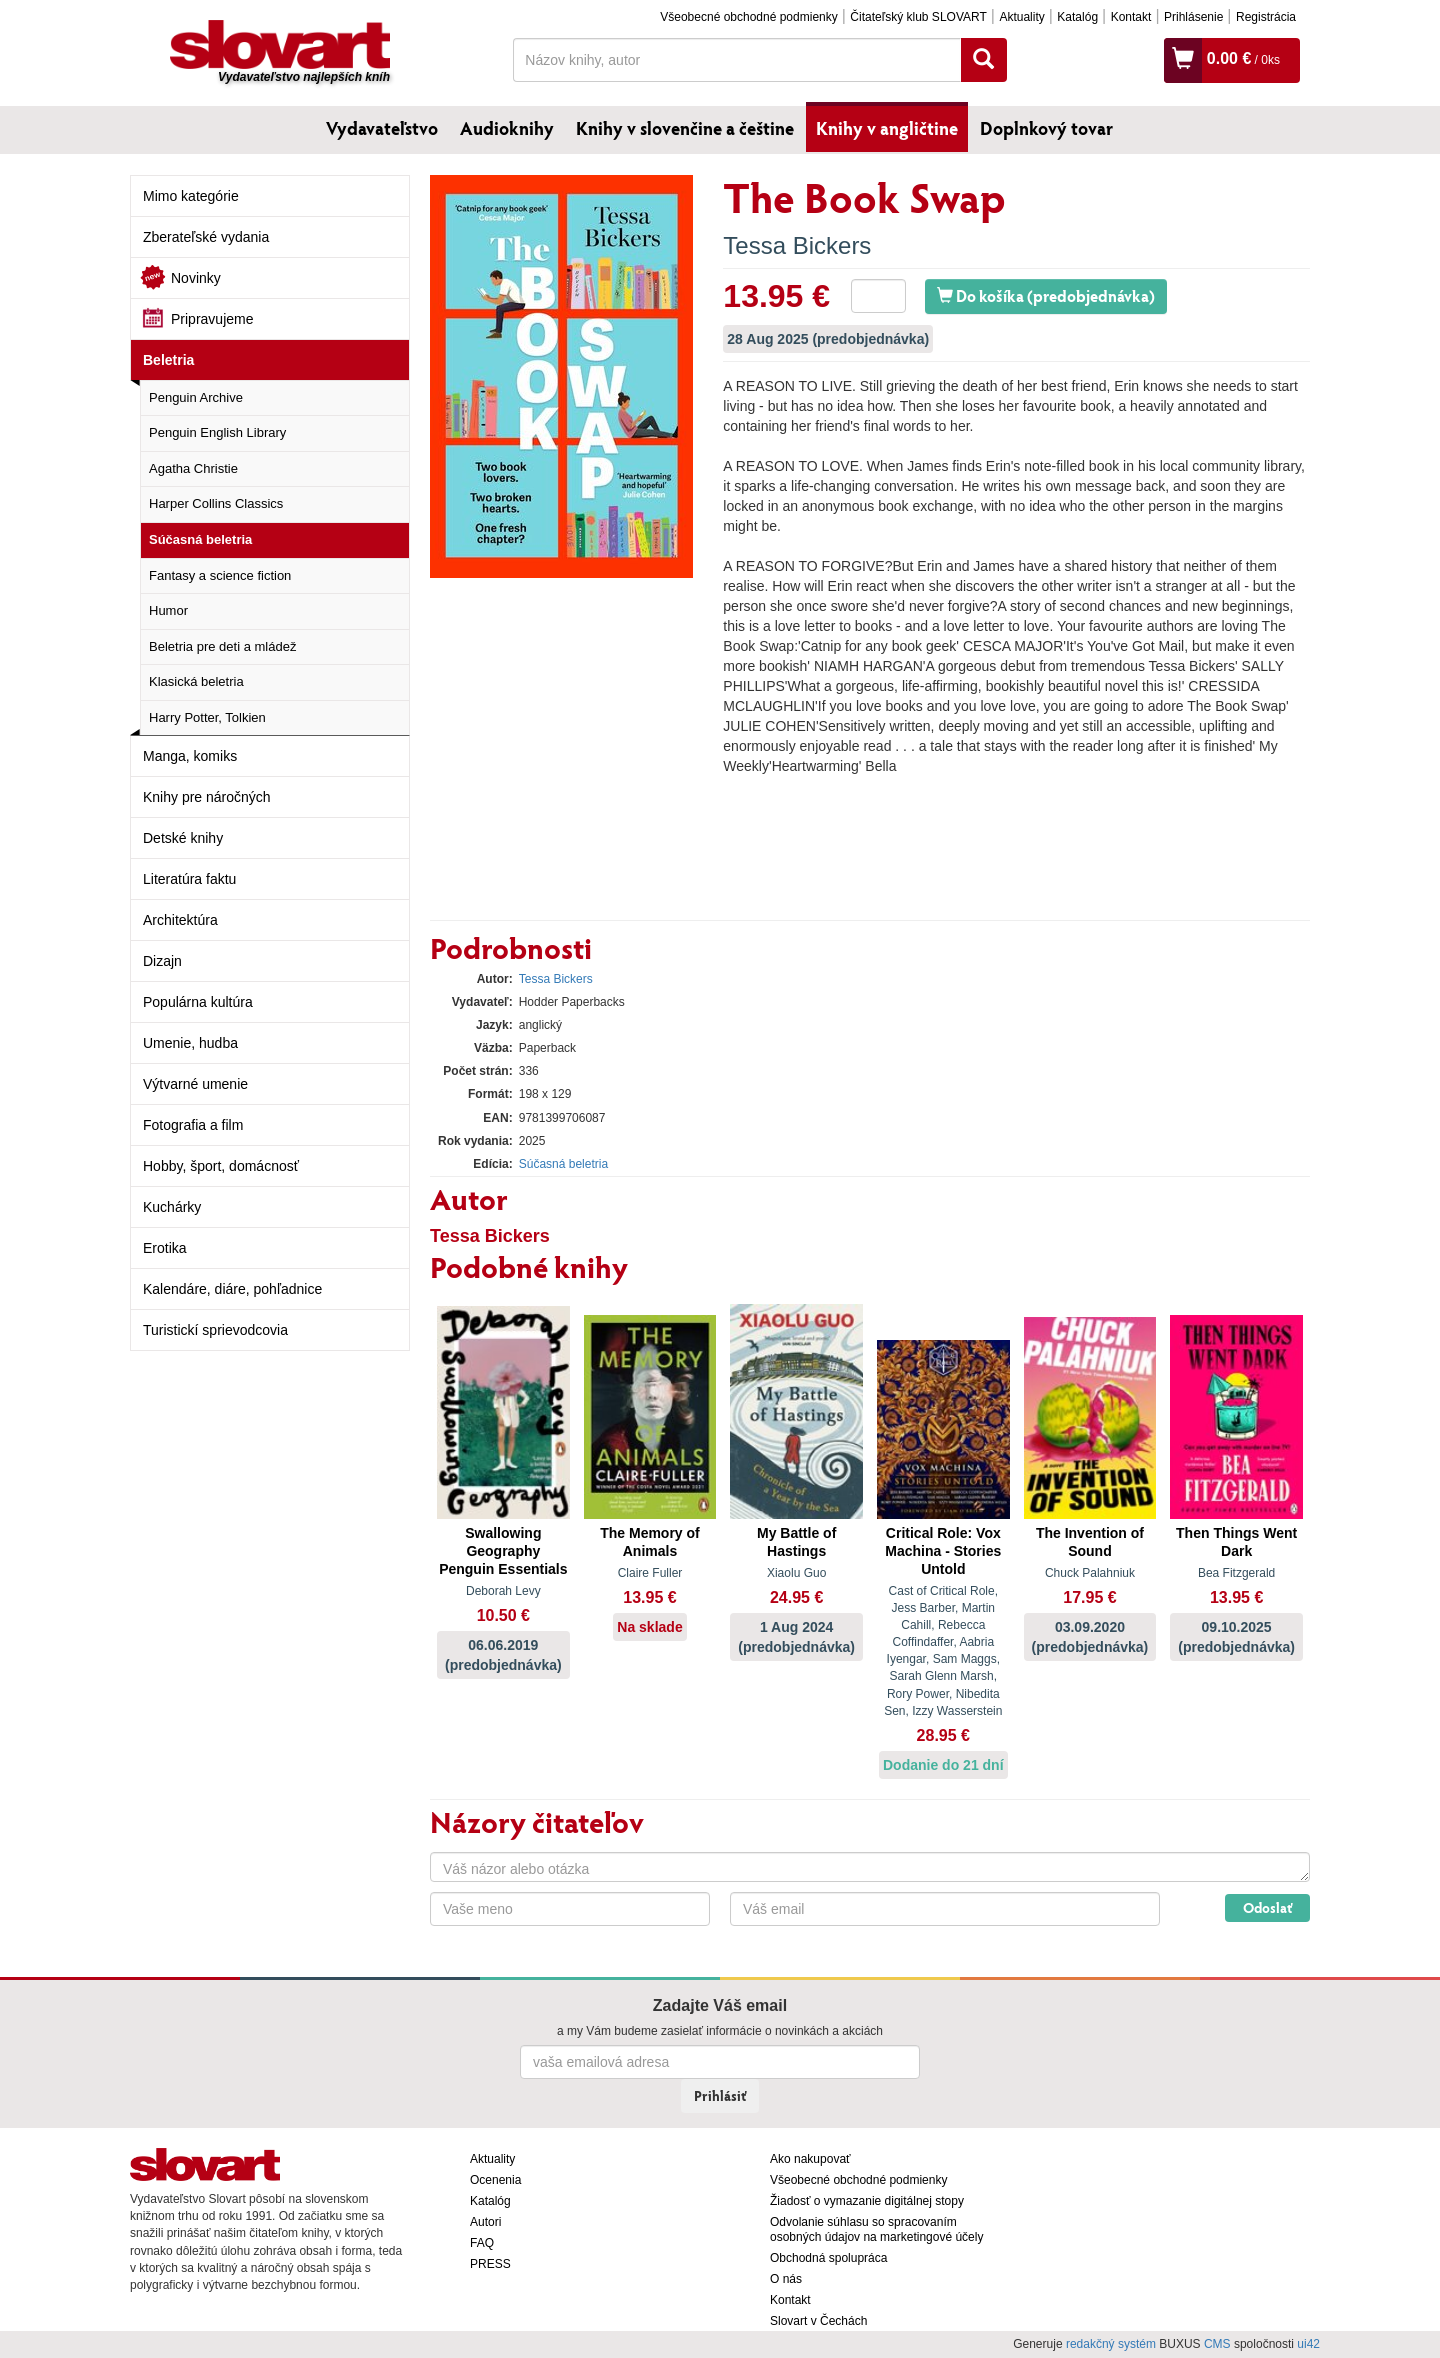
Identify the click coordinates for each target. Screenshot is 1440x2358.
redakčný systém (1111, 2344)
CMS (1217, 2344)
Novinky (196, 278)
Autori (485, 2222)
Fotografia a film (193, 1125)
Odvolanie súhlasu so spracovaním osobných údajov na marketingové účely (876, 2229)
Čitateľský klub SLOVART (918, 17)
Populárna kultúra (198, 1002)
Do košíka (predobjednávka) (1046, 295)
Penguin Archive (196, 397)
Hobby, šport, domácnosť (221, 1166)
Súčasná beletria (200, 539)
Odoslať (1267, 1907)
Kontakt (1131, 17)
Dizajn (162, 961)
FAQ (482, 2243)
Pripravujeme (212, 319)
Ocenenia (495, 2180)
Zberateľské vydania (206, 237)
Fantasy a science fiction (220, 575)
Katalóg (1077, 17)
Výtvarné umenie (195, 1084)
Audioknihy (507, 128)
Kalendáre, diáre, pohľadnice (232, 1289)
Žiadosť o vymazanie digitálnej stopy (867, 2201)
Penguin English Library (217, 432)
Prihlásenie (1193, 17)
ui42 (1308, 2344)
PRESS (490, 2264)
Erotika (165, 1248)
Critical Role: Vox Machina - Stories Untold (943, 1551)
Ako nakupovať (810, 2159)
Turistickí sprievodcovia (215, 1330)
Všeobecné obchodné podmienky (748, 17)
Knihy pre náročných (207, 797)
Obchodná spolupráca (828, 2258)
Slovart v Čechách (818, 2321)
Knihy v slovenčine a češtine (685, 128)
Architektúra (180, 920)
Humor (168, 610)
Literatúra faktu (189, 879)
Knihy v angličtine (887, 128)
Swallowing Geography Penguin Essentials (503, 1551)
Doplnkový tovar (1046, 128)
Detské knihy (183, 838)
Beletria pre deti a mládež (222, 646)
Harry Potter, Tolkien (207, 717)
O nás (786, 2279)
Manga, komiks (190, 756)
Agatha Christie (193, 468)
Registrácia (1266, 17)
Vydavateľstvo (382, 128)
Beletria (168, 360)
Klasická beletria (196, 681)
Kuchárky (172, 1207)
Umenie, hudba (190, 1043)
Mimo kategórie (191, 196)
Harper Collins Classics (216, 503)
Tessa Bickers (797, 245)
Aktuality (1021, 17)
